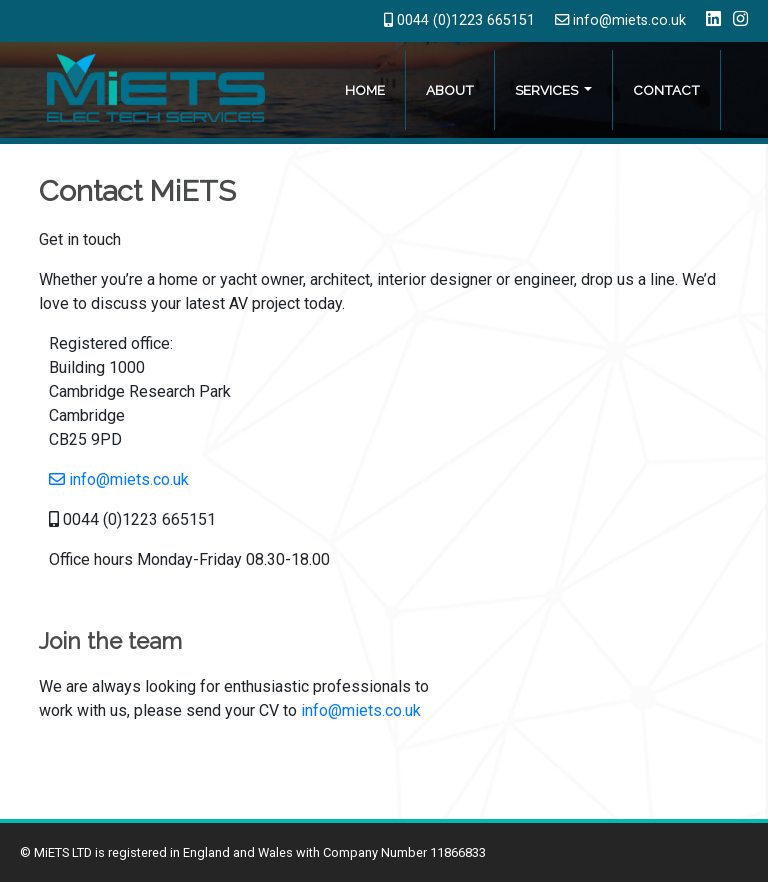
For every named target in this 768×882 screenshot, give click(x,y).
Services (548, 90)
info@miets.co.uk (620, 20)
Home (365, 90)
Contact (666, 90)
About (450, 90)
